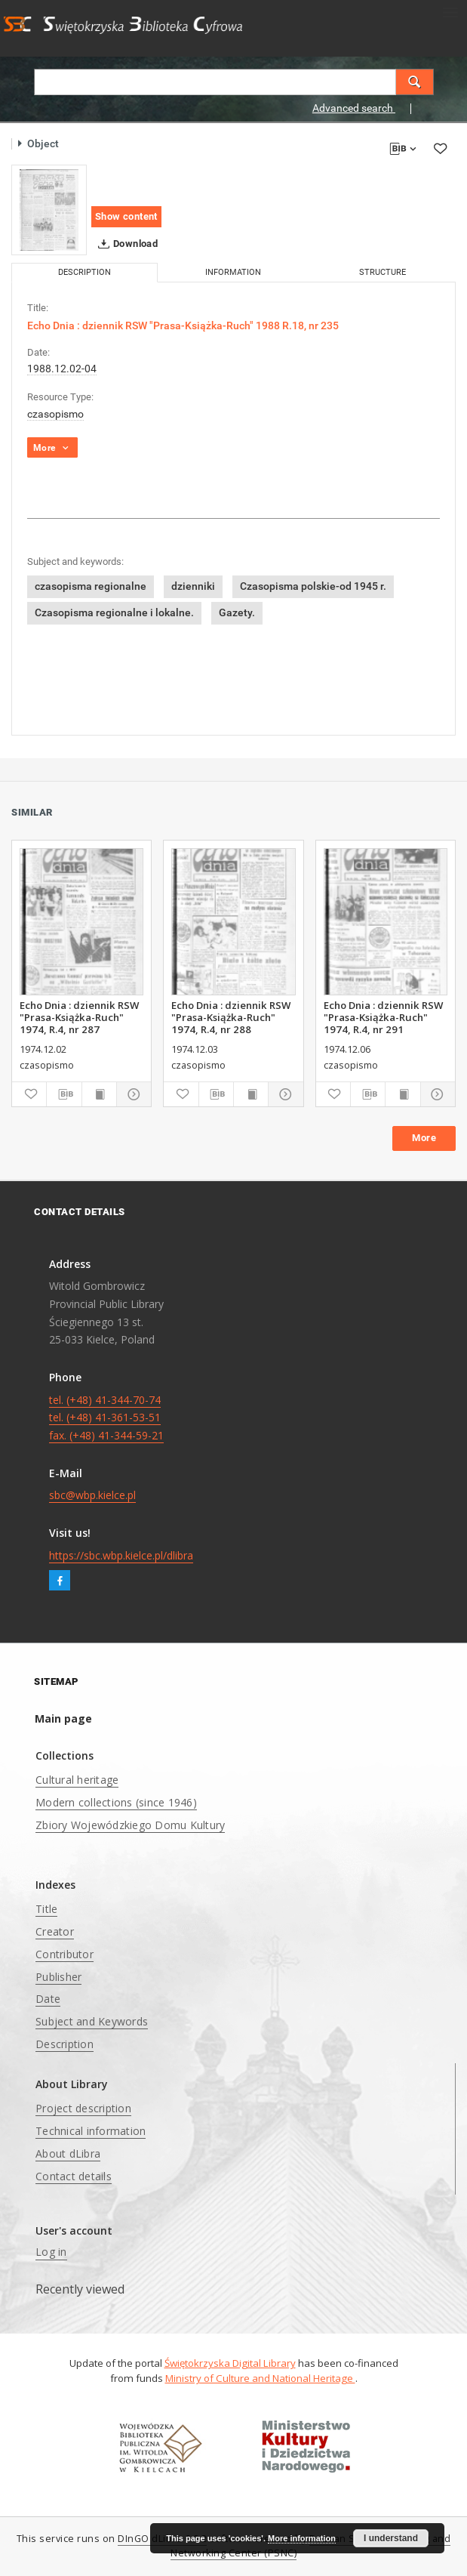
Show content (126, 216)
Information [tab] (233, 272)
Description (64, 2044)
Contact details (73, 2176)
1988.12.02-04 (62, 368)
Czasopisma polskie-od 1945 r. (313, 586)
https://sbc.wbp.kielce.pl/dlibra (121, 1555)
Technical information (90, 2131)
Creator (54, 1931)
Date (47, 1998)
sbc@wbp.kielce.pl (92, 1495)
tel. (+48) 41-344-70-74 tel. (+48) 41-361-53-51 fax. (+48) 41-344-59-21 (106, 1418)
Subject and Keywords (91, 2021)
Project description (83, 2108)
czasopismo (55, 414)
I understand (391, 2538)
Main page (63, 1718)
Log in (51, 2251)
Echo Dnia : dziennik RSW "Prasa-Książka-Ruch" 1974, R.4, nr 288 (230, 1017)
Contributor (64, 1954)
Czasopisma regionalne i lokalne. (114, 612)
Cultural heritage (76, 1779)
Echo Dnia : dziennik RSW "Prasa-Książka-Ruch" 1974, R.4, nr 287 (79, 1017)
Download (125, 243)
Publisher (58, 1977)
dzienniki (193, 586)
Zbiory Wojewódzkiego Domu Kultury (130, 1825)
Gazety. (237, 612)
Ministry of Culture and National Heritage (260, 2378)
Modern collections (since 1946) (116, 1802)
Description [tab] (84, 272)
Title (46, 1909)
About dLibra (67, 2153)
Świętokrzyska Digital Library (230, 2363)
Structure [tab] (382, 272)
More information (302, 2538)
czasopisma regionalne (90, 586)
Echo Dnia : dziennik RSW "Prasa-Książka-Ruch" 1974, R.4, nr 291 (383, 1017)
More (424, 1137)
